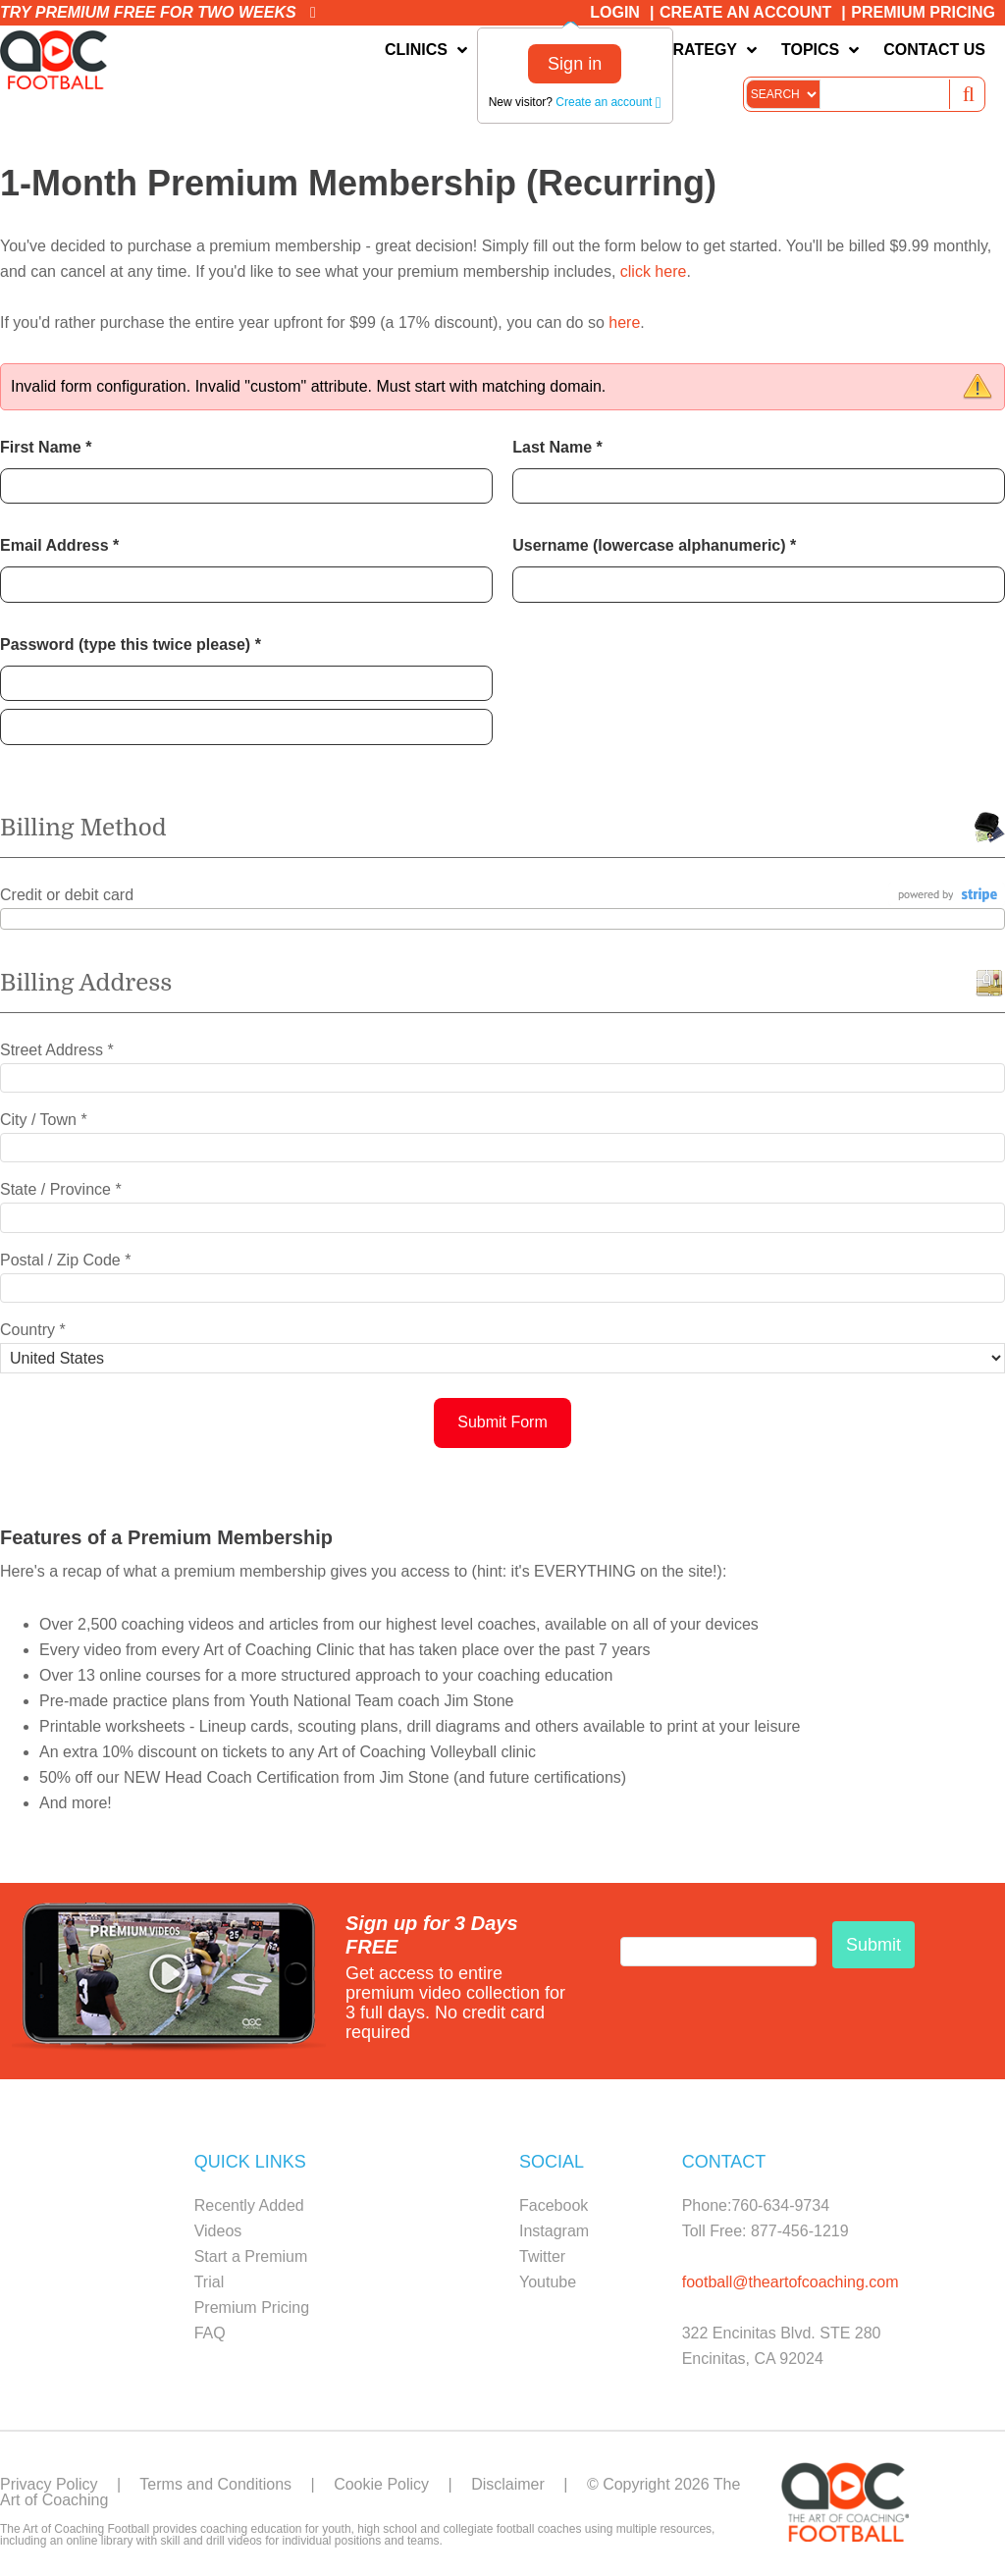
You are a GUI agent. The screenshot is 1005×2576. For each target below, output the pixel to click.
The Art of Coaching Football (59, 59)
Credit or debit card (66, 894)
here (624, 322)
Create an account (608, 102)
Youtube (547, 2282)
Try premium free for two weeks (158, 12)
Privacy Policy (49, 2484)
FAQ (210, 2333)
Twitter (542, 2256)
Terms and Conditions (215, 2484)
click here (653, 271)
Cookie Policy (381, 2484)
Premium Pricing (923, 12)
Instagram (554, 2231)
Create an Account (745, 12)
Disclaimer (508, 2484)
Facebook (553, 2205)
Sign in (575, 64)
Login (615, 12)
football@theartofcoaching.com (790, 2282)
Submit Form (502, 1422)
